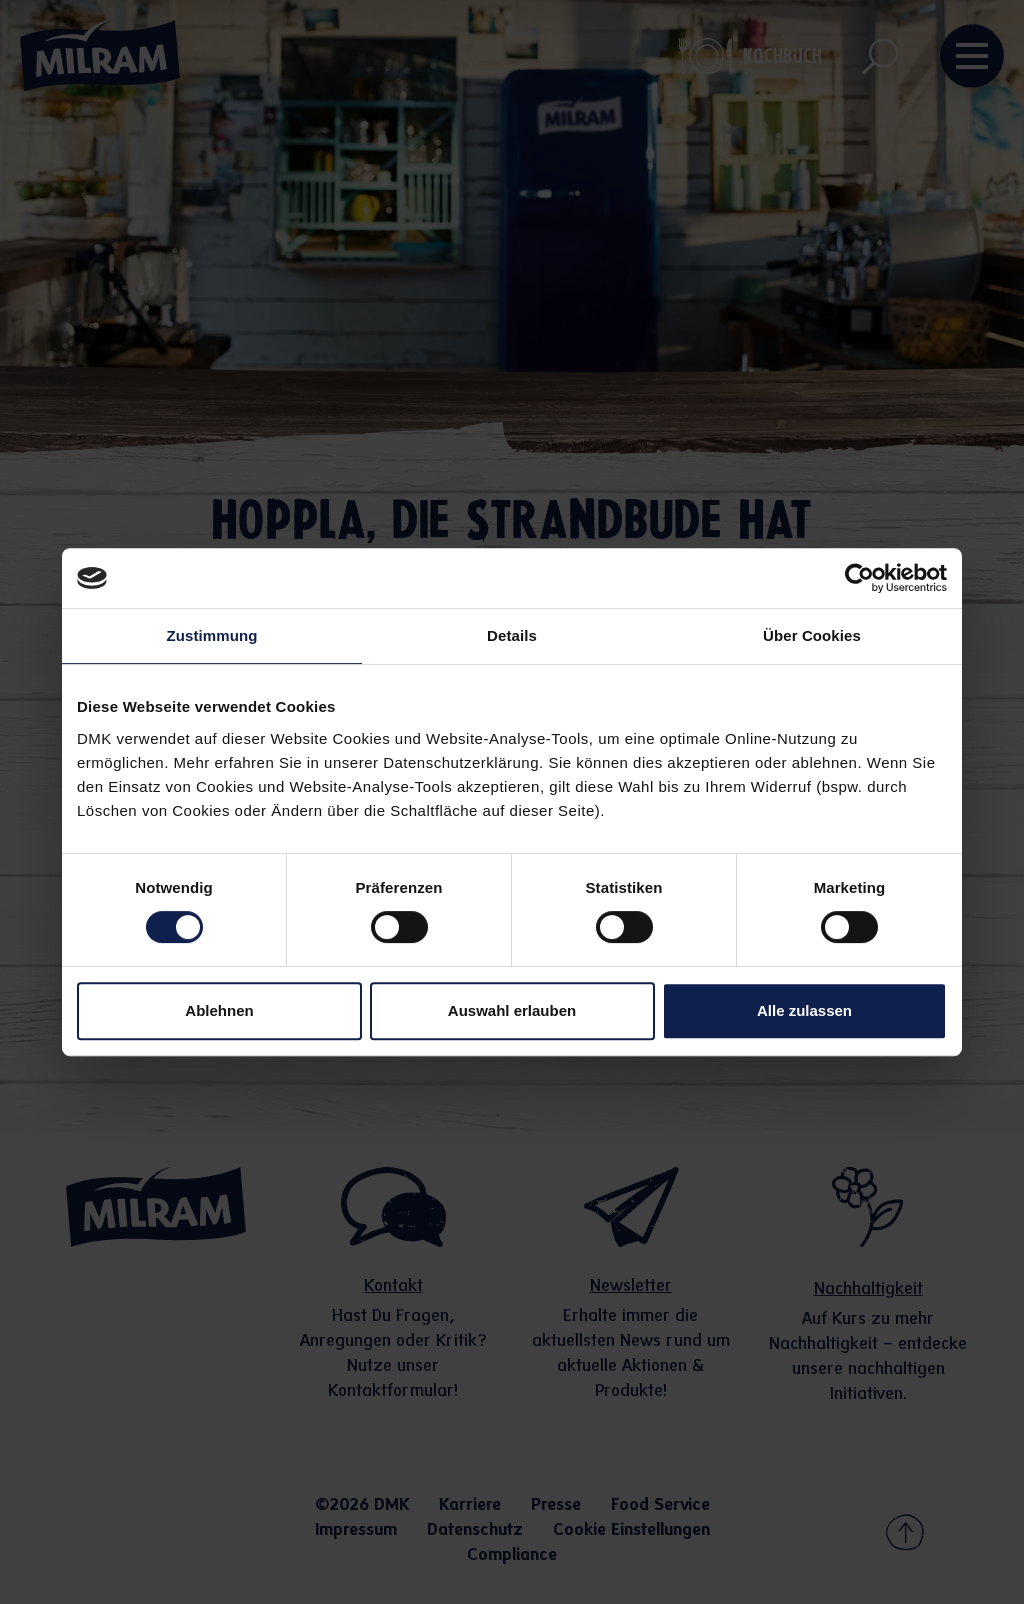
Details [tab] (512, 635)
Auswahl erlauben (512, 1010)
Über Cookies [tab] (812, 635)
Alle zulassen (804, 1010)
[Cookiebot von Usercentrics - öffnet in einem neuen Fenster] (859, 578)
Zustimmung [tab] (212, 635)
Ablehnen (219, 1010)
